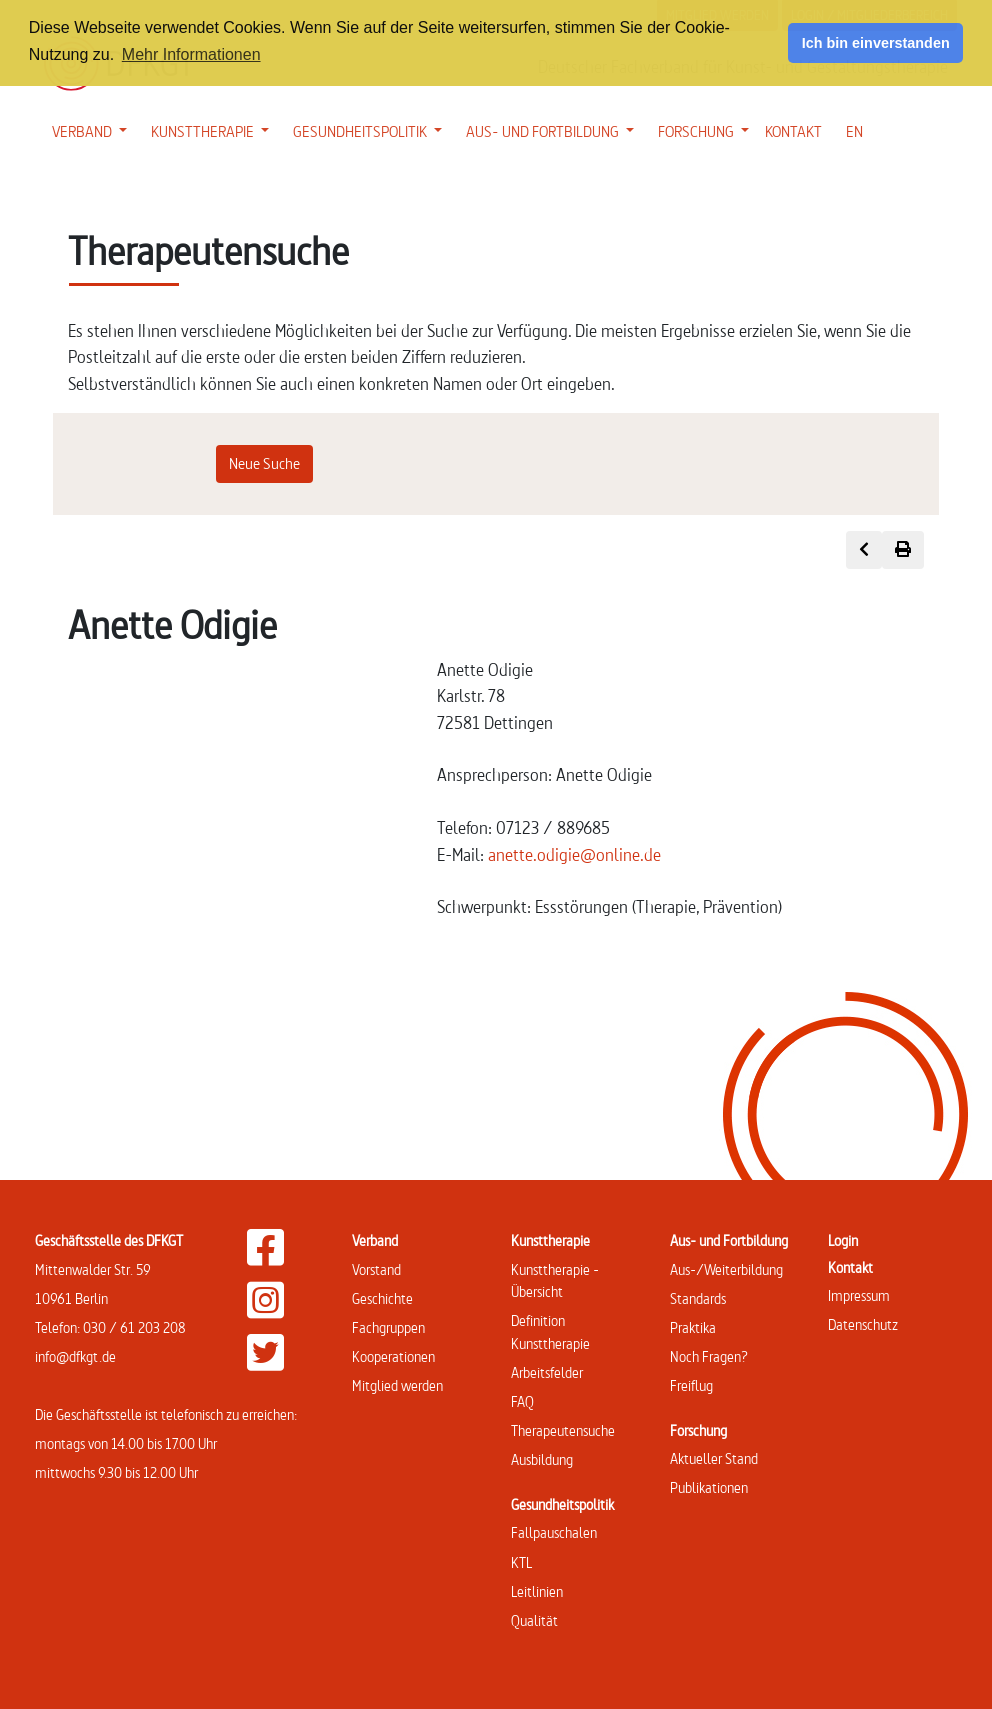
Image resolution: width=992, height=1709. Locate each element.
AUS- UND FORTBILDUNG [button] (554, 130)
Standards (698, 1298)
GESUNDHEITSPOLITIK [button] (371, 130)
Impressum (859, 1295)
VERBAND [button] (93, 130)
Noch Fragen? (709, 1356)
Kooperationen (393, 1356)
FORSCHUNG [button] (707, 130)
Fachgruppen (388, 1327)
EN (854, 131)
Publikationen (709, 1487)
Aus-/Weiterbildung (726, 1269)
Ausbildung (542, 1459)
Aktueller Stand (714, 1458)
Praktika (693, 1327)
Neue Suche (264, 463)
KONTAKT (793, 131)
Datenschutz (863, 1324)
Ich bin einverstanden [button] (876, 43)
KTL (521, 1562)
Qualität (534, 1620)
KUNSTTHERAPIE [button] (214, 130)
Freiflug (691, 1385)
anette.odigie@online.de (574, 854)
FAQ (522, 1401)
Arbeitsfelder (547, 1372)
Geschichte (382, 1298)
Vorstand (376, 1269)
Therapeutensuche (563, 1430)
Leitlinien (537, 1591)
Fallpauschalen (554, 1532)
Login (843, 1240)
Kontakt (850, 1267)
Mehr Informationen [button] (191, 54)
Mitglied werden (397, 1385)
